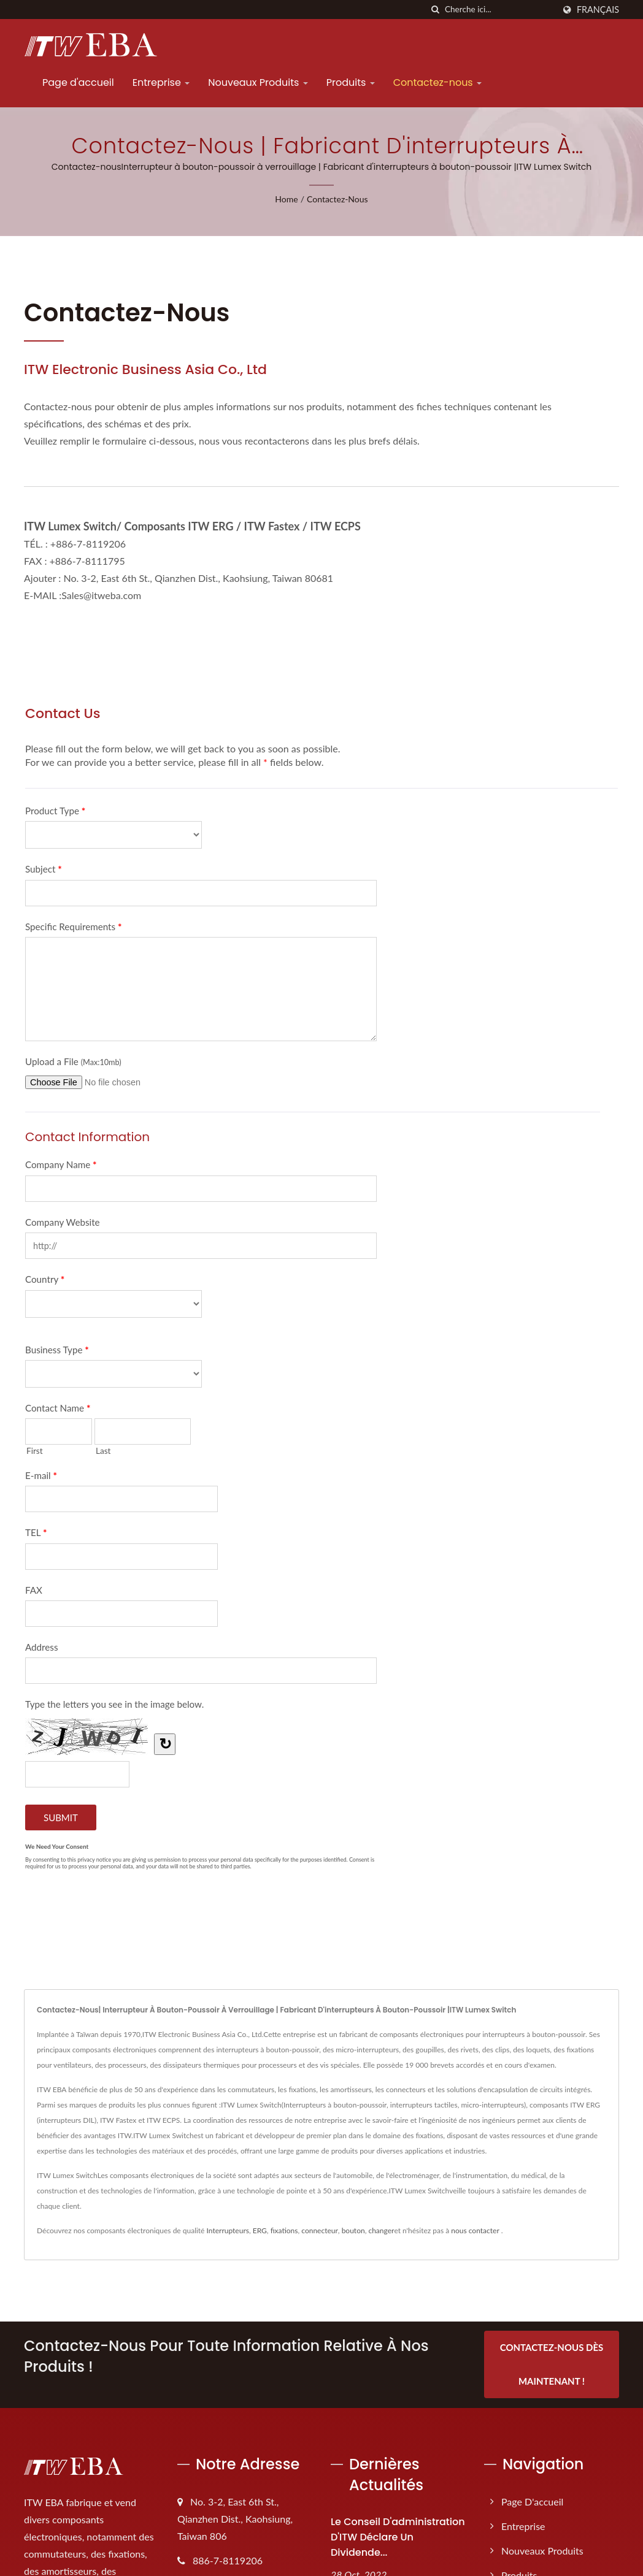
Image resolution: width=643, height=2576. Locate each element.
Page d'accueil (78, 82)
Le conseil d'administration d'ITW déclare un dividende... (398, 2536)
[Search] (499, 9)
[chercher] (435, 9)
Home (286, 199)
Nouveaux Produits (258, 82)
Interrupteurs (228, 2230)
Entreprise (161, 82)
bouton (353, 2230)
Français (598, 10)
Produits (350, 82)
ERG (260, 2230)
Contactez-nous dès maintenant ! (552, 2364)
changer (381, 2230)
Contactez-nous (437, 82)
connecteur (319, 2230)
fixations (284, 2230)
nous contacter (475, 2230)
